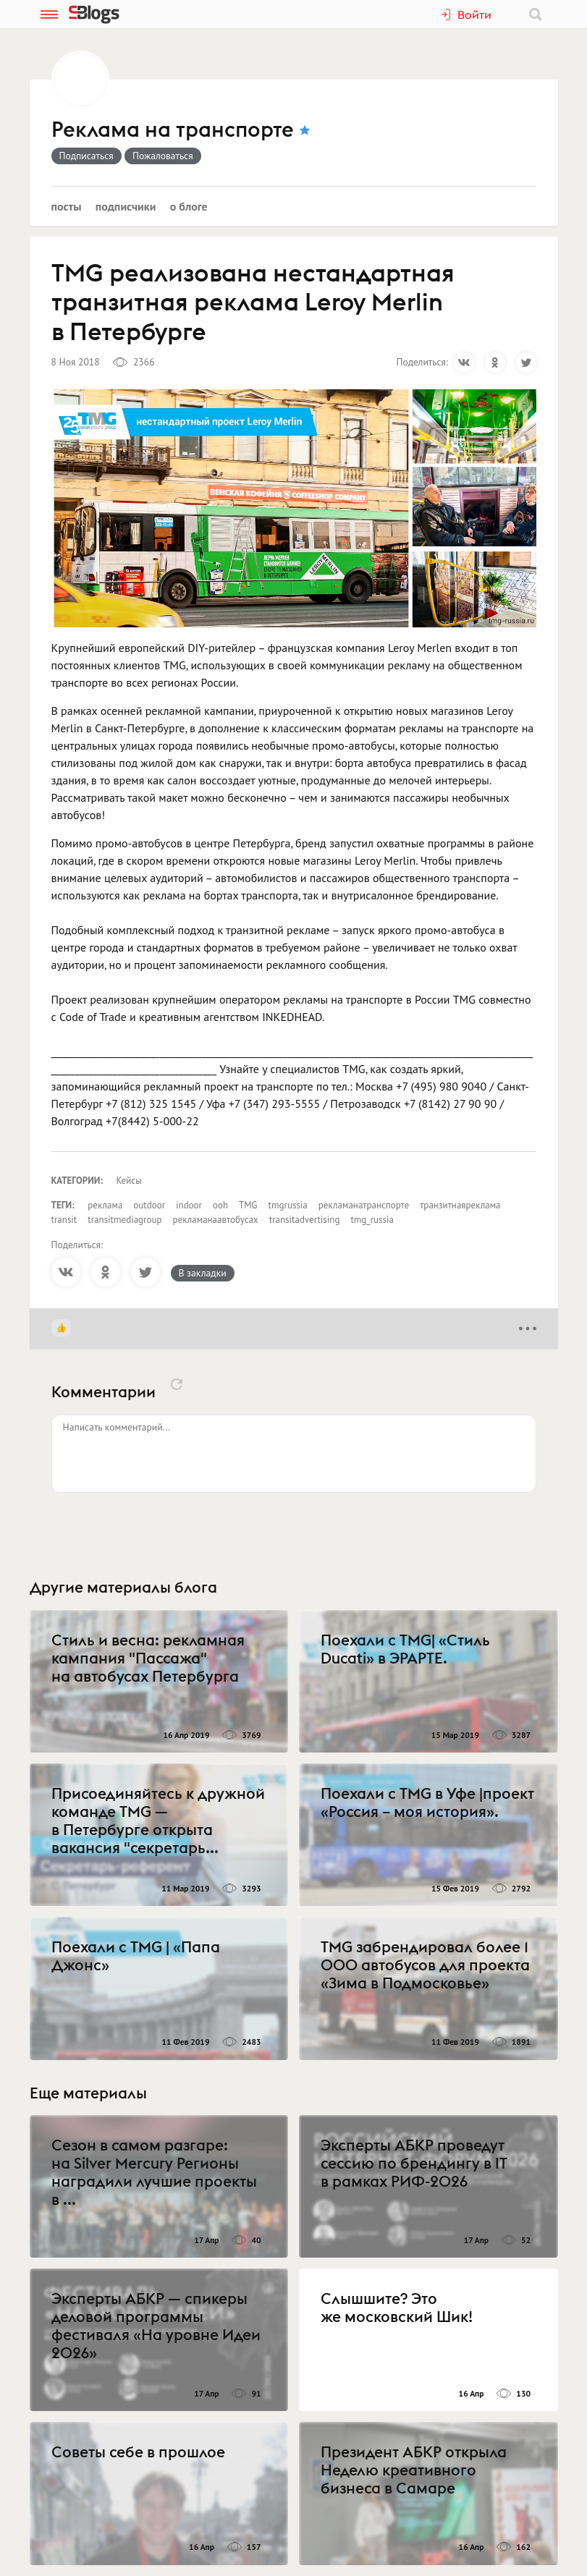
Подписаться (86, 155)
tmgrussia (288, 1205)
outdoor (149, 1205)
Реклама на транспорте (172, 130)
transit (64, 1219)
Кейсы (129, 1180)
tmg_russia (372, 1219)
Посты (66, 206)
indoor (189, 1205)
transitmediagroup (124, 1219)
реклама (105, 1205)
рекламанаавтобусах (215, 1219)
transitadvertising (304, 1219)
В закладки (203, 1272)
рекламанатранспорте (363, 1205)
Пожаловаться (162, 155)
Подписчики (126, 206)
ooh (220, 1205)
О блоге (189, 206)
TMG (248, 1205)
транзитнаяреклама (460, 1205)
